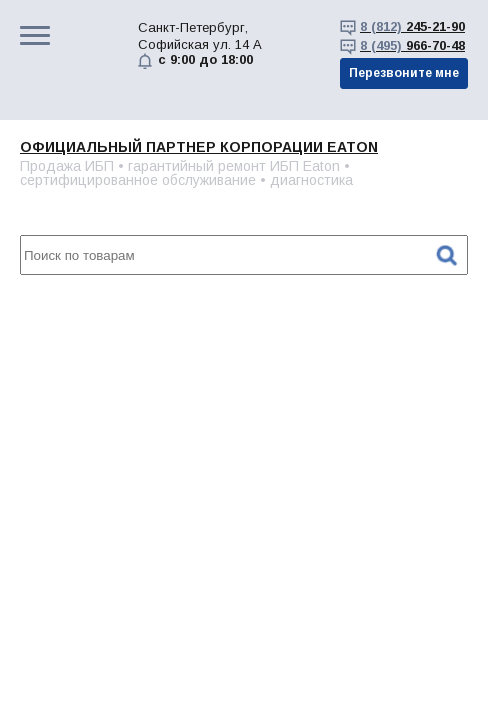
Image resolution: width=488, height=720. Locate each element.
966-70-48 (412, 45)
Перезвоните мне (404, 73)
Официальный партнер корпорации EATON (199, 147)
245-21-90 (412, 26)
